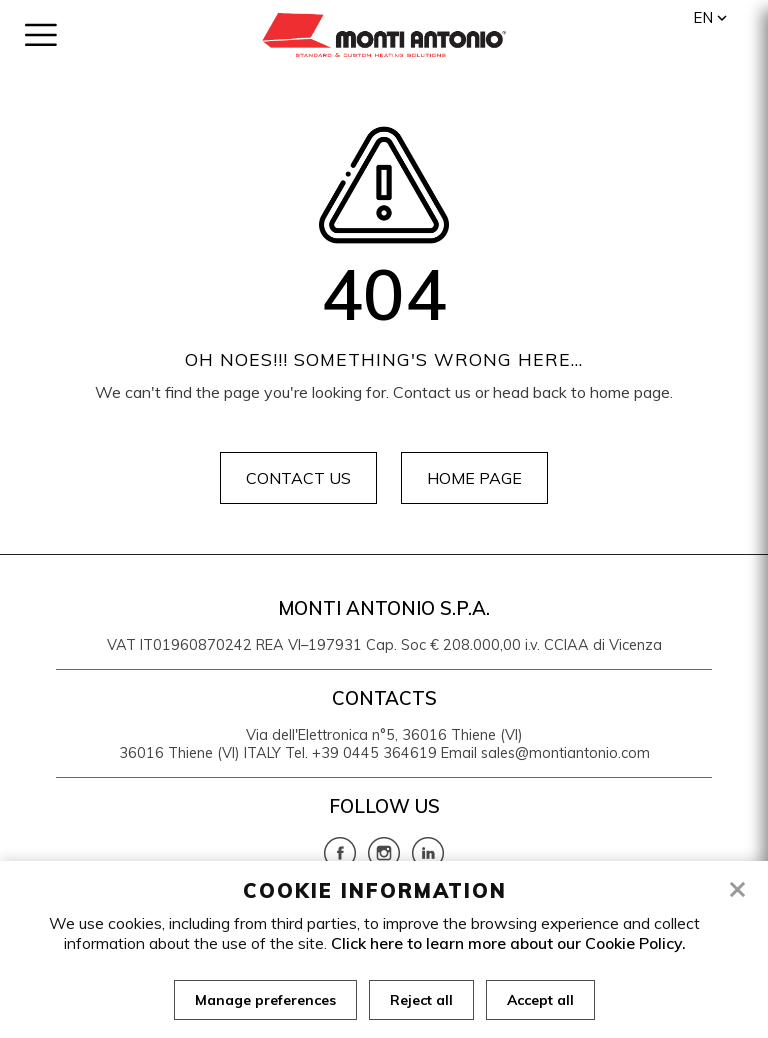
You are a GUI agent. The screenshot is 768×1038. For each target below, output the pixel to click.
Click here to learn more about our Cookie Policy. (508, 943)
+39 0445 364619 (374, 753)
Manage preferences (265, 1000)
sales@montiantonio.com (565, 753)
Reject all (421, 1000)
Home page (474, 478)
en (703, 17)
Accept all (540, 1000)
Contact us (298, 478)
